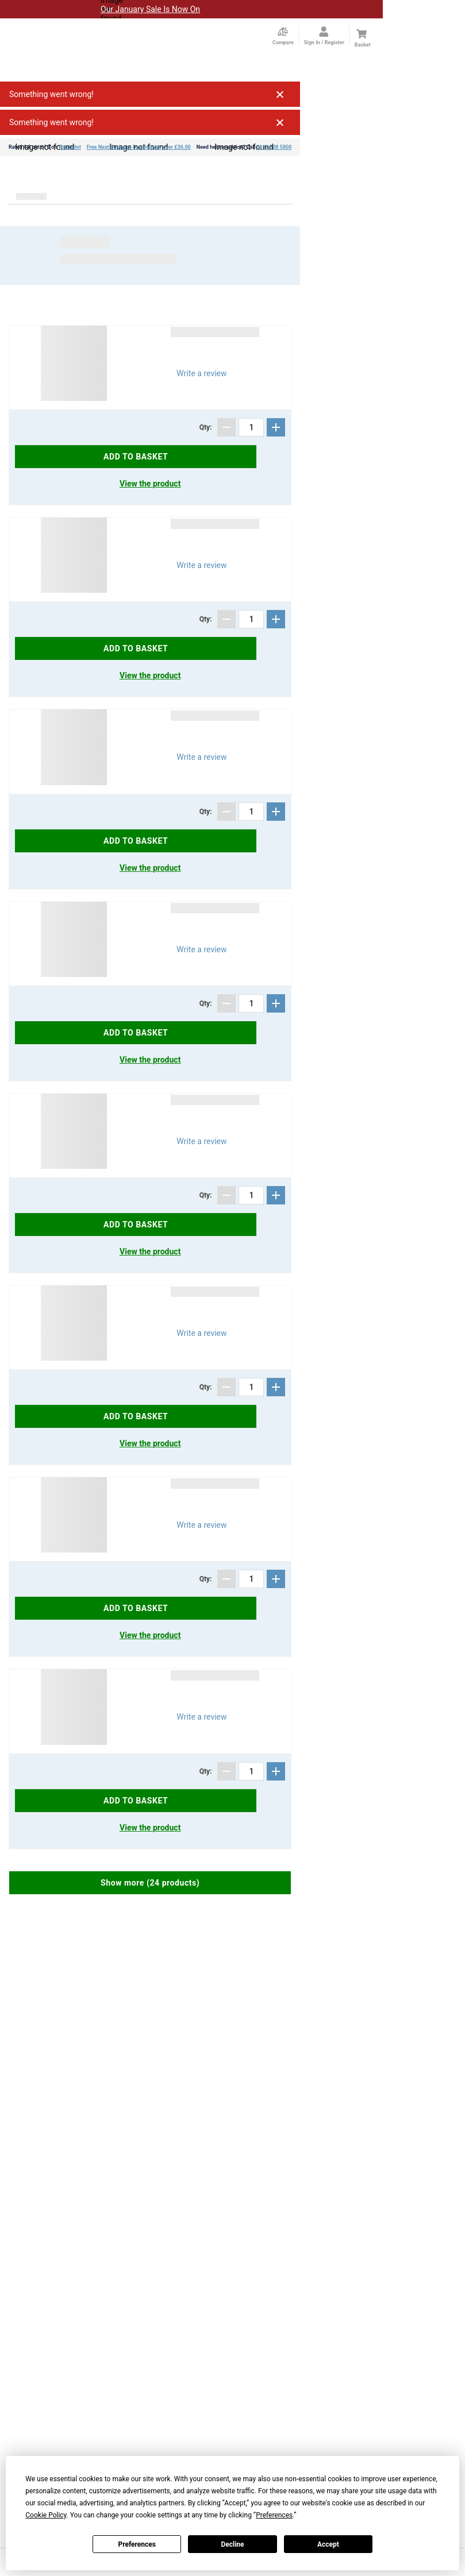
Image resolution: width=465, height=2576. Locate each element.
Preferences (137, 2544)
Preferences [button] (274, 2515)
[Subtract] (226, 427)
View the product (150, 484)
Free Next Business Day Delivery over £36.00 (139, 147)
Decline (232, 2544)
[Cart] (362, 34)
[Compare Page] (283, 35)
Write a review (201, 373)
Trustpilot (69, 147)
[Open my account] (324, 35)
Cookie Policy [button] (45, 2515)
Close (280, 94)
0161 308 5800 (273, 147)
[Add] (276, 427)
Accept (328, 2544)
